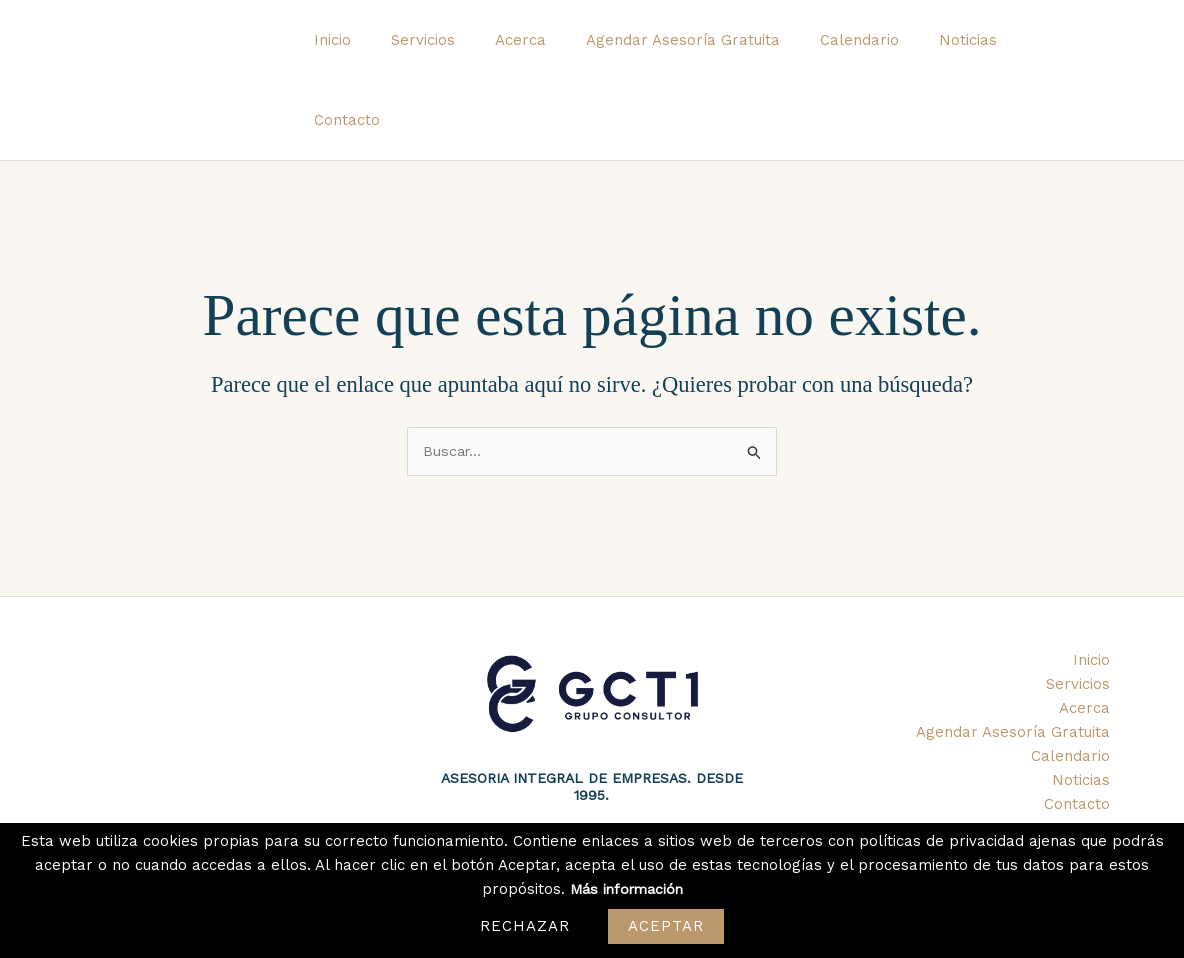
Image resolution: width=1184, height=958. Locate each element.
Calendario (871, 52)
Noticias (970, 52)
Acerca (552, 52)
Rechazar (525, 926)
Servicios (465, 52)
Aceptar (666, 926)
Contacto (1062, 52)
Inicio (384, 52)
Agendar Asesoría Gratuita (705, 52)
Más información (626, 889)
